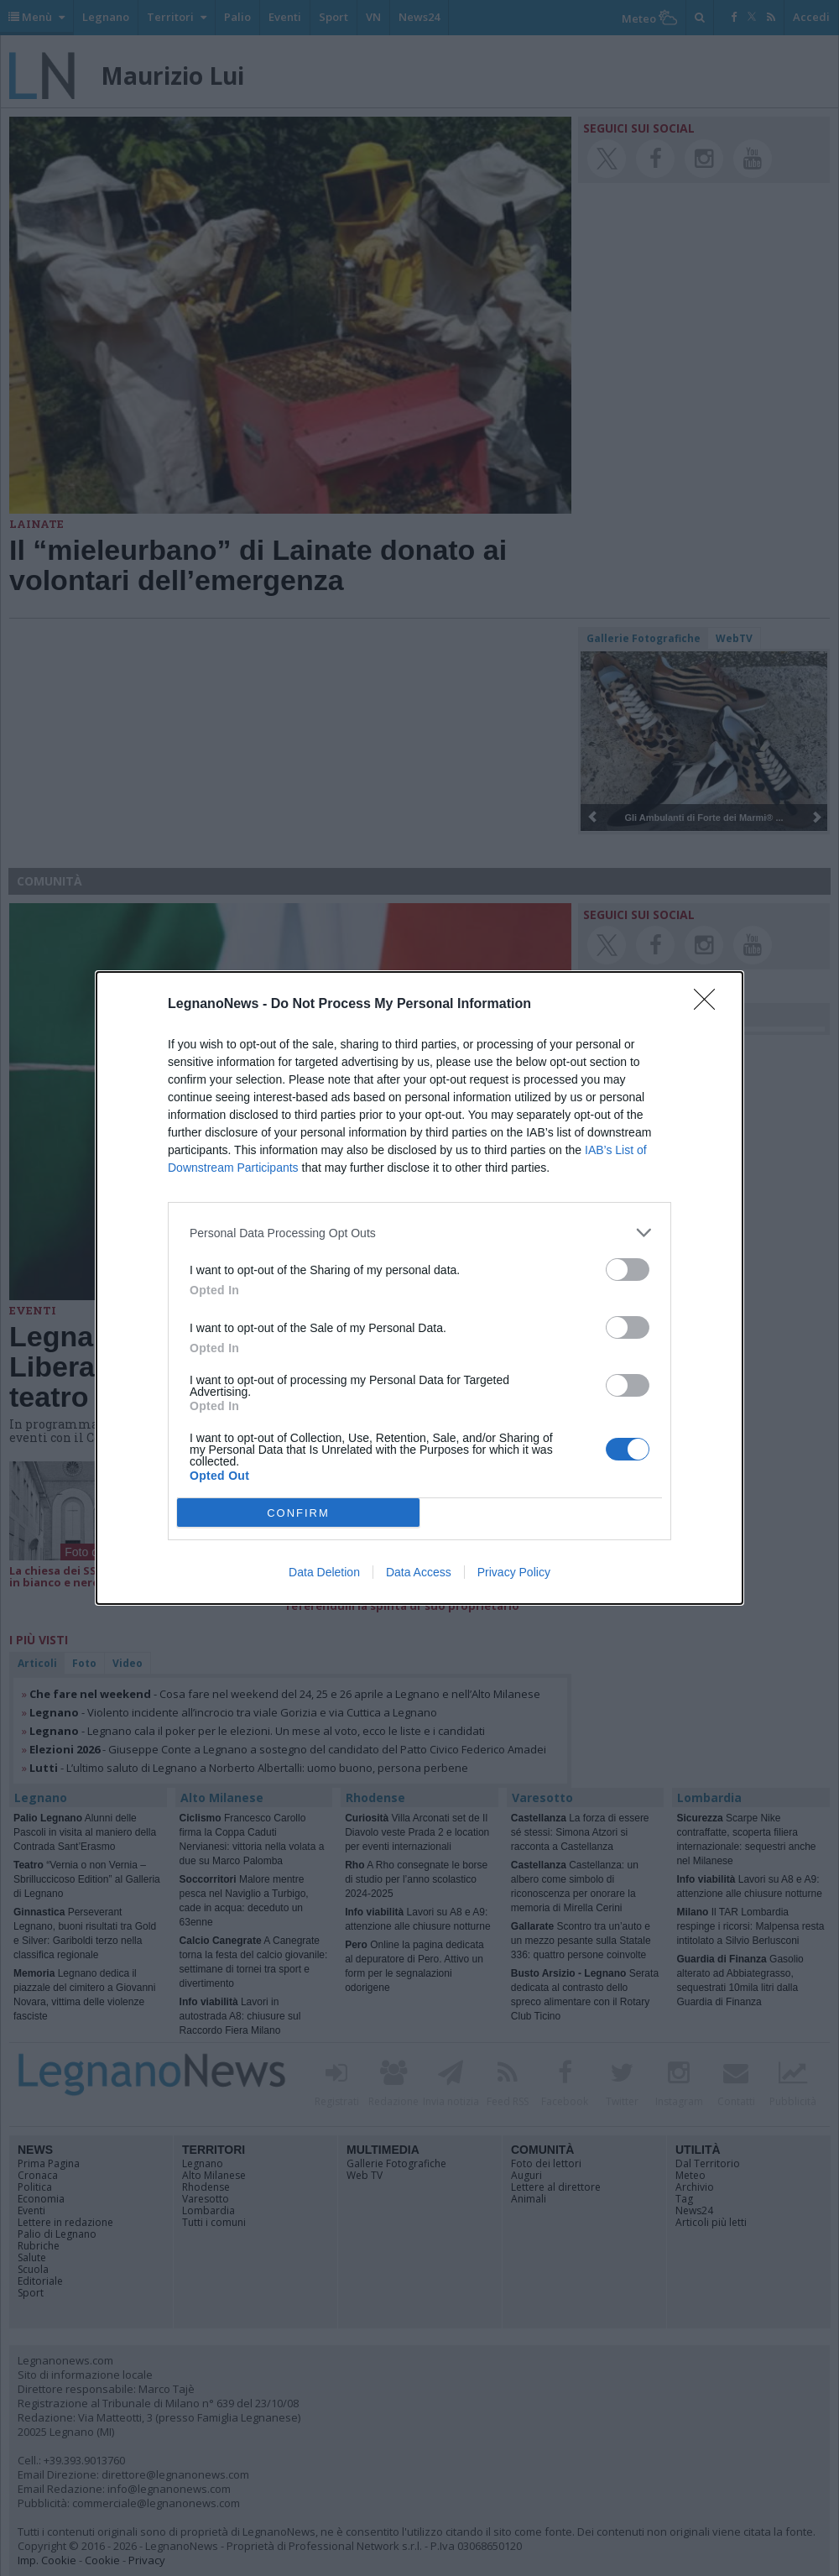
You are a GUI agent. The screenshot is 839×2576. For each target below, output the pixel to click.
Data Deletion (324, 1572)
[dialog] (419, 1288)
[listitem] (419, 1232)
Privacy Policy (513, 1572)
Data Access (418, 1572)
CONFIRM (298, 1513)
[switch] (627, 1269)
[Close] (710, 1005)
